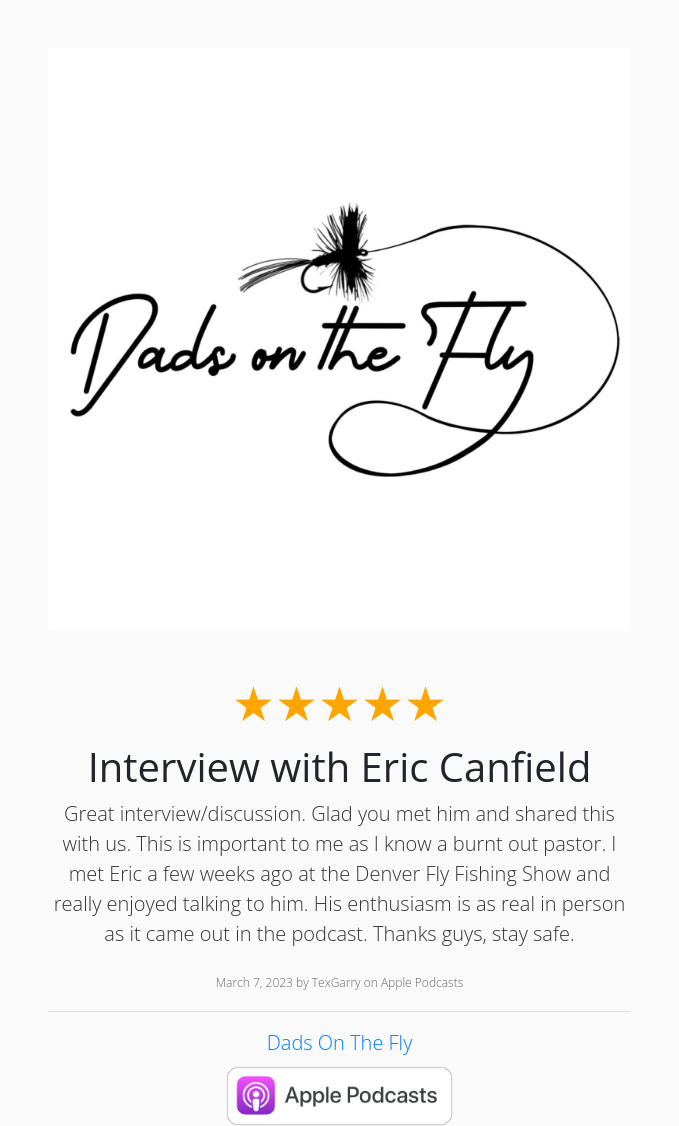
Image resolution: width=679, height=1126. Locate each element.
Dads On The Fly (340, 1042)
